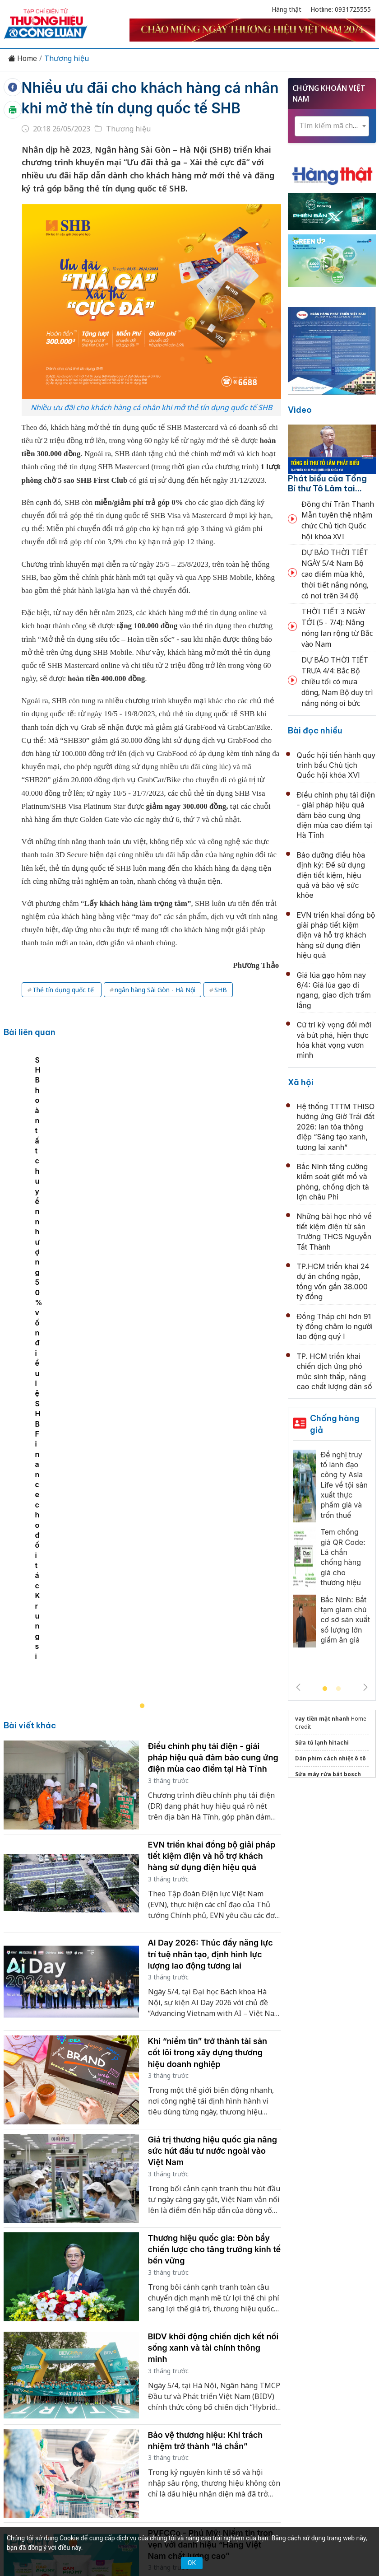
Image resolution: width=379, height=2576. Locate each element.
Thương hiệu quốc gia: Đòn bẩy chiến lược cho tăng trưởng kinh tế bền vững (214, 1854)
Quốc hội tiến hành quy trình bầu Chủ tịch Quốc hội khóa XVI (336, 765)
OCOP (328, 2354)
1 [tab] (324, 1689)
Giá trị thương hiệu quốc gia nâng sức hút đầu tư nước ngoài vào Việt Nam (212, 1755)
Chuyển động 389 (191, 2354)
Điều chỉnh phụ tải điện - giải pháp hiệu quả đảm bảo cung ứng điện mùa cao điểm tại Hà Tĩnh (213, 1362)
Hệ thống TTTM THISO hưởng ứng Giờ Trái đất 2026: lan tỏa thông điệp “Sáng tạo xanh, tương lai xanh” (336, 1127)
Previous (298, 1687)
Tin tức (54, 2354)
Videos (221, 2370)
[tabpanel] (147, 1189)
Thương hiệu (66, 58)
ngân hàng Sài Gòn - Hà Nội (155, 1010)
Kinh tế (87, 2354)
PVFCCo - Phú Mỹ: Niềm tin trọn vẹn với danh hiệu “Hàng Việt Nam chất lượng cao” (210, 2149)
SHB (220, 1010)
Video (300, 410)
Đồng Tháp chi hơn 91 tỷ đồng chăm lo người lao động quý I (335, 1326)
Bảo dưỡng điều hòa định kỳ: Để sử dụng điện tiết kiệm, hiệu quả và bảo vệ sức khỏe (331, 875)
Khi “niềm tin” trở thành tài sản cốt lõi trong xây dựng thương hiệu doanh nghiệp (208, 1657)
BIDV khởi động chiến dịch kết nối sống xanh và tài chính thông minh (213, 1952)
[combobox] (332, 126)
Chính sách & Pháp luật (269, 2354)
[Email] (71, 2436)
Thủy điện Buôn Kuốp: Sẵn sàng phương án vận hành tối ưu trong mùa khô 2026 (211, 2247)
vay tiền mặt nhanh (322, 1718)
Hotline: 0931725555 (340, 9)
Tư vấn (159, 2370)
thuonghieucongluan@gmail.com (179, 2448)
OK (192, 2563)
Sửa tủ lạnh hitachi (322, 1742)
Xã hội (301, 1082)
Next (365, 1687)
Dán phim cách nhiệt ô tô (330, 1758)
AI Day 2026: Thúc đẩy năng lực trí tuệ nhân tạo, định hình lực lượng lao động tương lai (210, 1558)
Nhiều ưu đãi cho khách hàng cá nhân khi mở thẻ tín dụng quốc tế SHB (135, 108)
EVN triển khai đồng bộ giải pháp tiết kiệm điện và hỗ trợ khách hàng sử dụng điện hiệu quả (212, 1460)
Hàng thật (286, 9)
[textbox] (332, 125)
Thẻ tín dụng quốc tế (64, 1010)
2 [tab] (338, 1689)
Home (22, 58)
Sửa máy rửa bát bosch (328, 1774)
